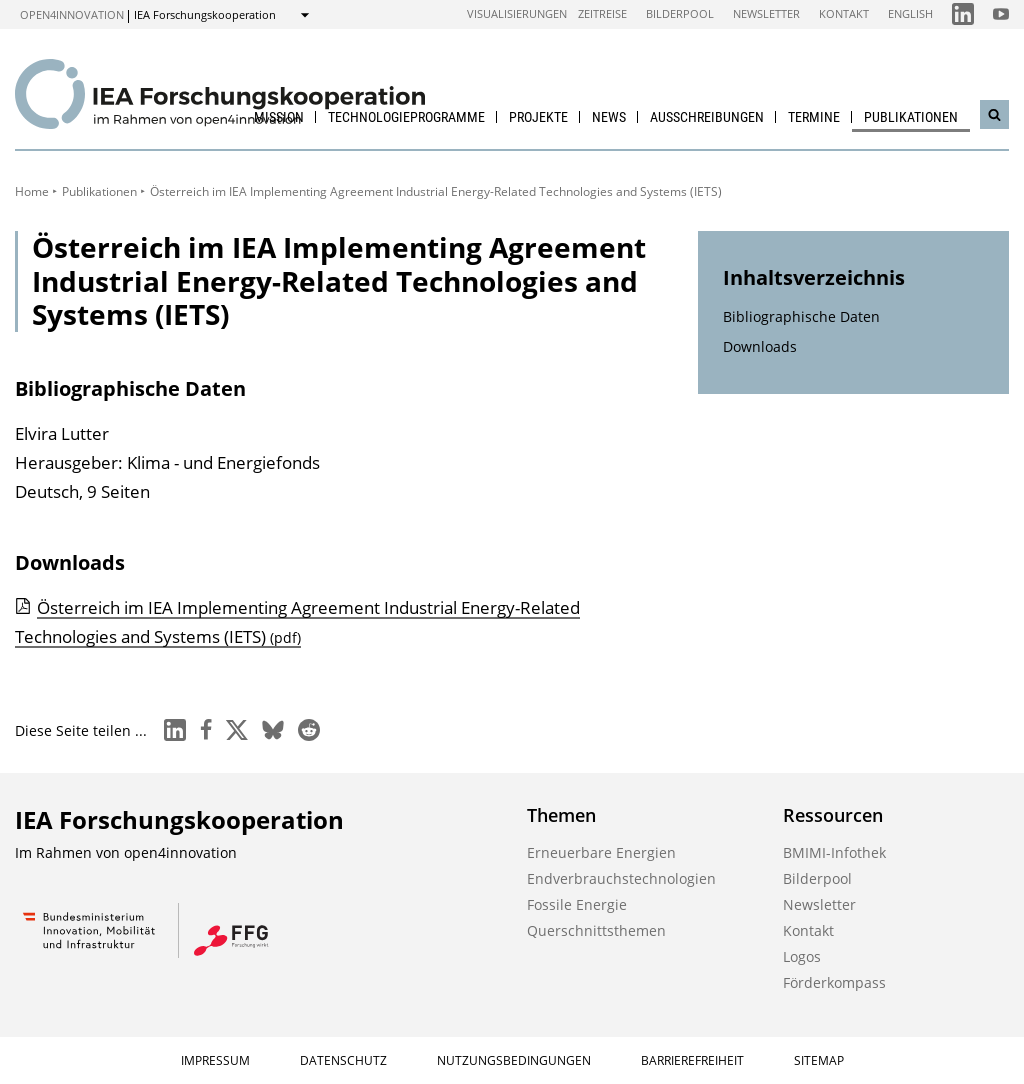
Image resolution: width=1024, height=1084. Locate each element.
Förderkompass (834, 982)
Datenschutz (343, 1060)
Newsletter (766, 13)
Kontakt (844, 13)
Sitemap (819, 1060)
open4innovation (72, 14)
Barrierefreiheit (692, 1060)
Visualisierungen (517, 13)
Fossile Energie (577, 904)
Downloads (760, 346)
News (609, 117)
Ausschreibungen (707, 117)
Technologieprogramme (406, 117)
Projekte (538, 117)
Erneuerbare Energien (601, 852)
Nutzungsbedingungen (514, 1060)
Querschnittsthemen (596, 930)
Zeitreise (602, 13)
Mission (279, 117)
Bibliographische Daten (801, 316)
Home (32, 191)
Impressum (215, 1060)
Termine (814, 117)
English (910, 13)
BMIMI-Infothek (834, 852)
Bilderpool (680, 13)
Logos (802, 956)
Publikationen (911, 117)
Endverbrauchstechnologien (621, 878)
